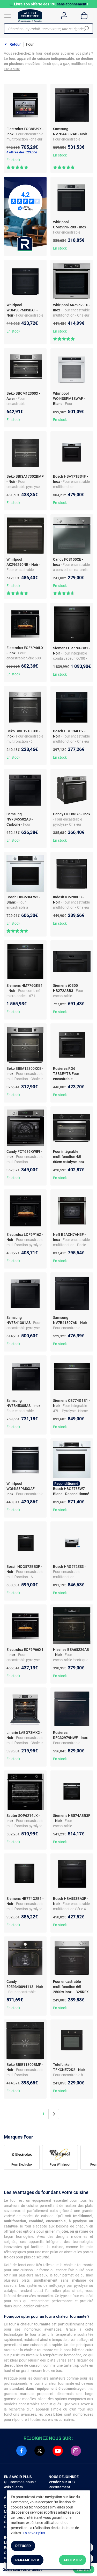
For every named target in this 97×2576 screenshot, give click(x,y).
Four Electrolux (21, 2164)
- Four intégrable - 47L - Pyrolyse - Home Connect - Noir (71, 1411)
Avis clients (13, 2487)
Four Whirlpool (60, 2164)
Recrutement (59, 2487)
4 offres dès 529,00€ (21, 152)
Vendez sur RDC (62, 2482)
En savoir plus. (34, 2533)
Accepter (72, 2560)
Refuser (23, 2546)
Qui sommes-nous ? (20, 2482)
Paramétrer (27, 2560)
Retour (15, 44)
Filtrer (84, 2569)
